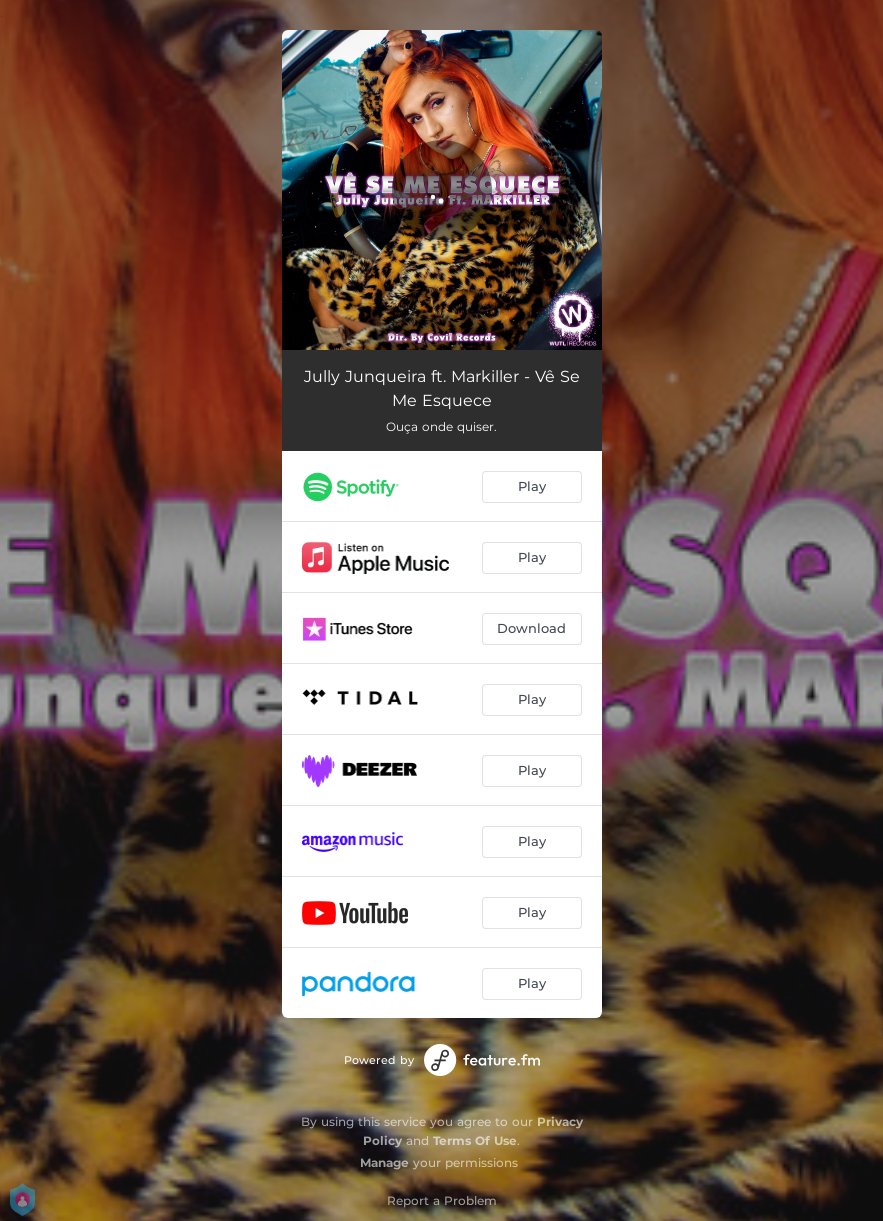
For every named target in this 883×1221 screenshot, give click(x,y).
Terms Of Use (475, 1140)
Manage (384, 1162)
